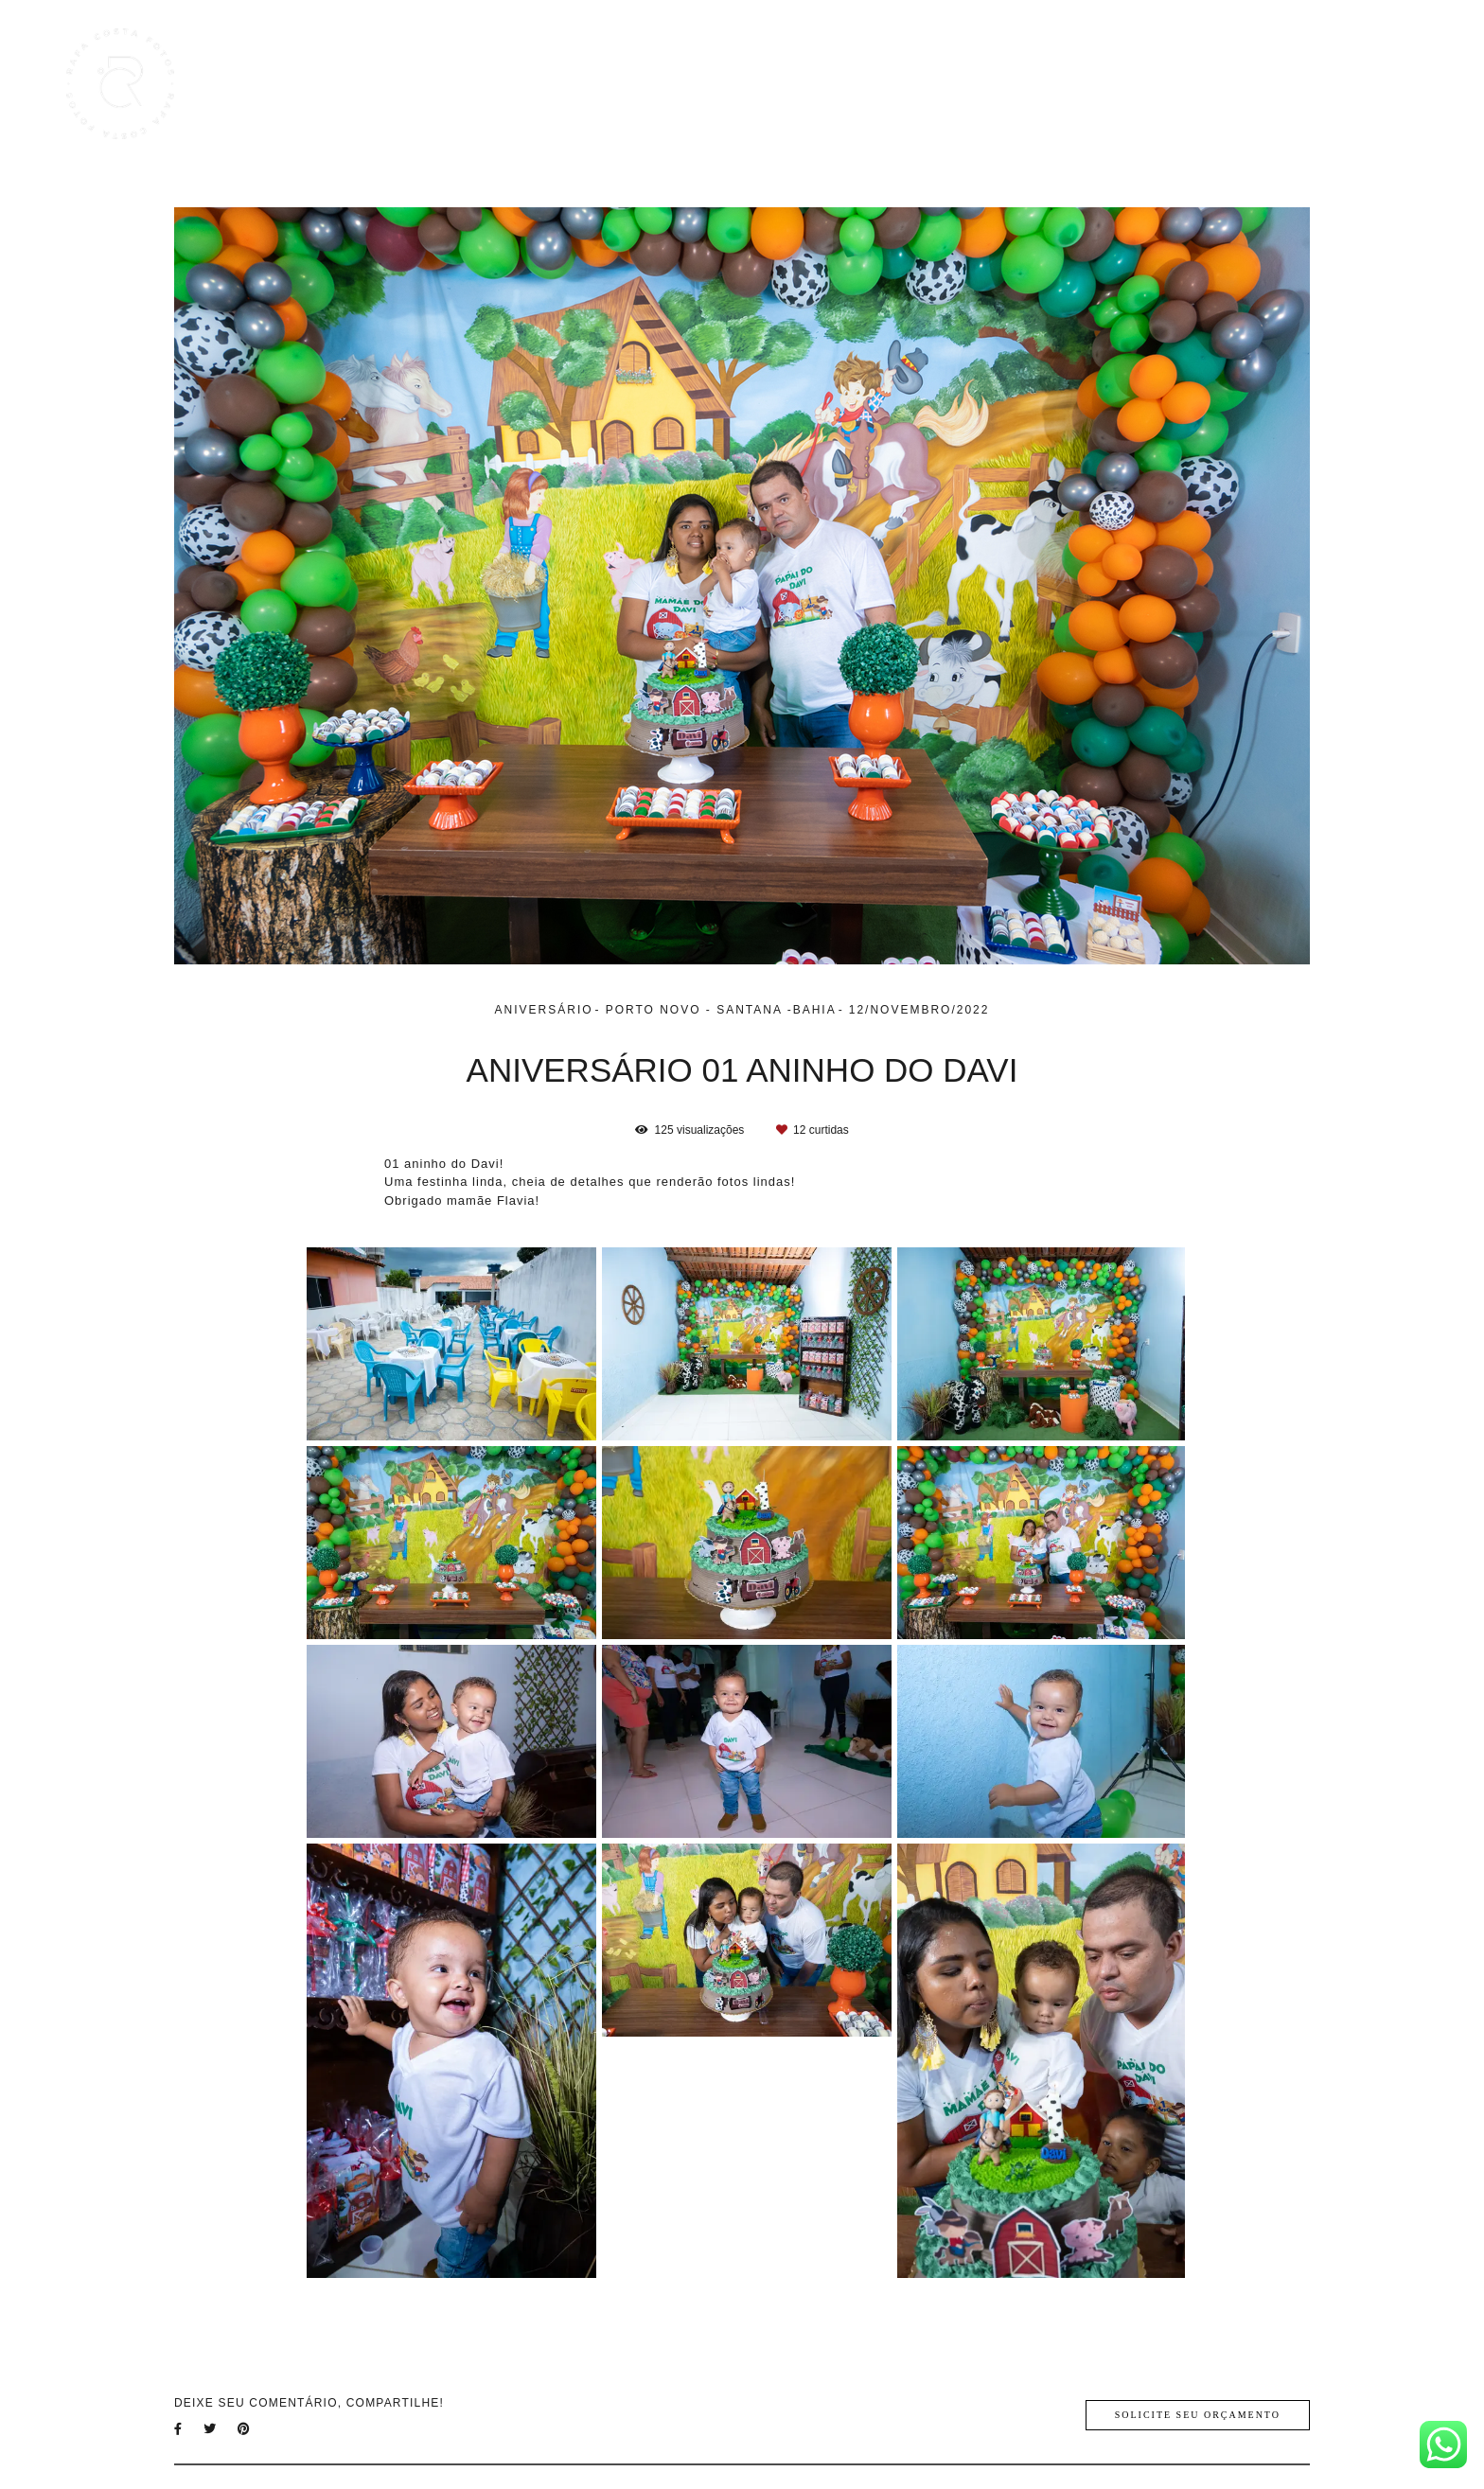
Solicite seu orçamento (1198, 2415)
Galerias (1149, 84)
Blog (1227, 84)
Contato (1376, 84)
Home (969, 84)
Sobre (1297, 84)
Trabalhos (1056, 84)
